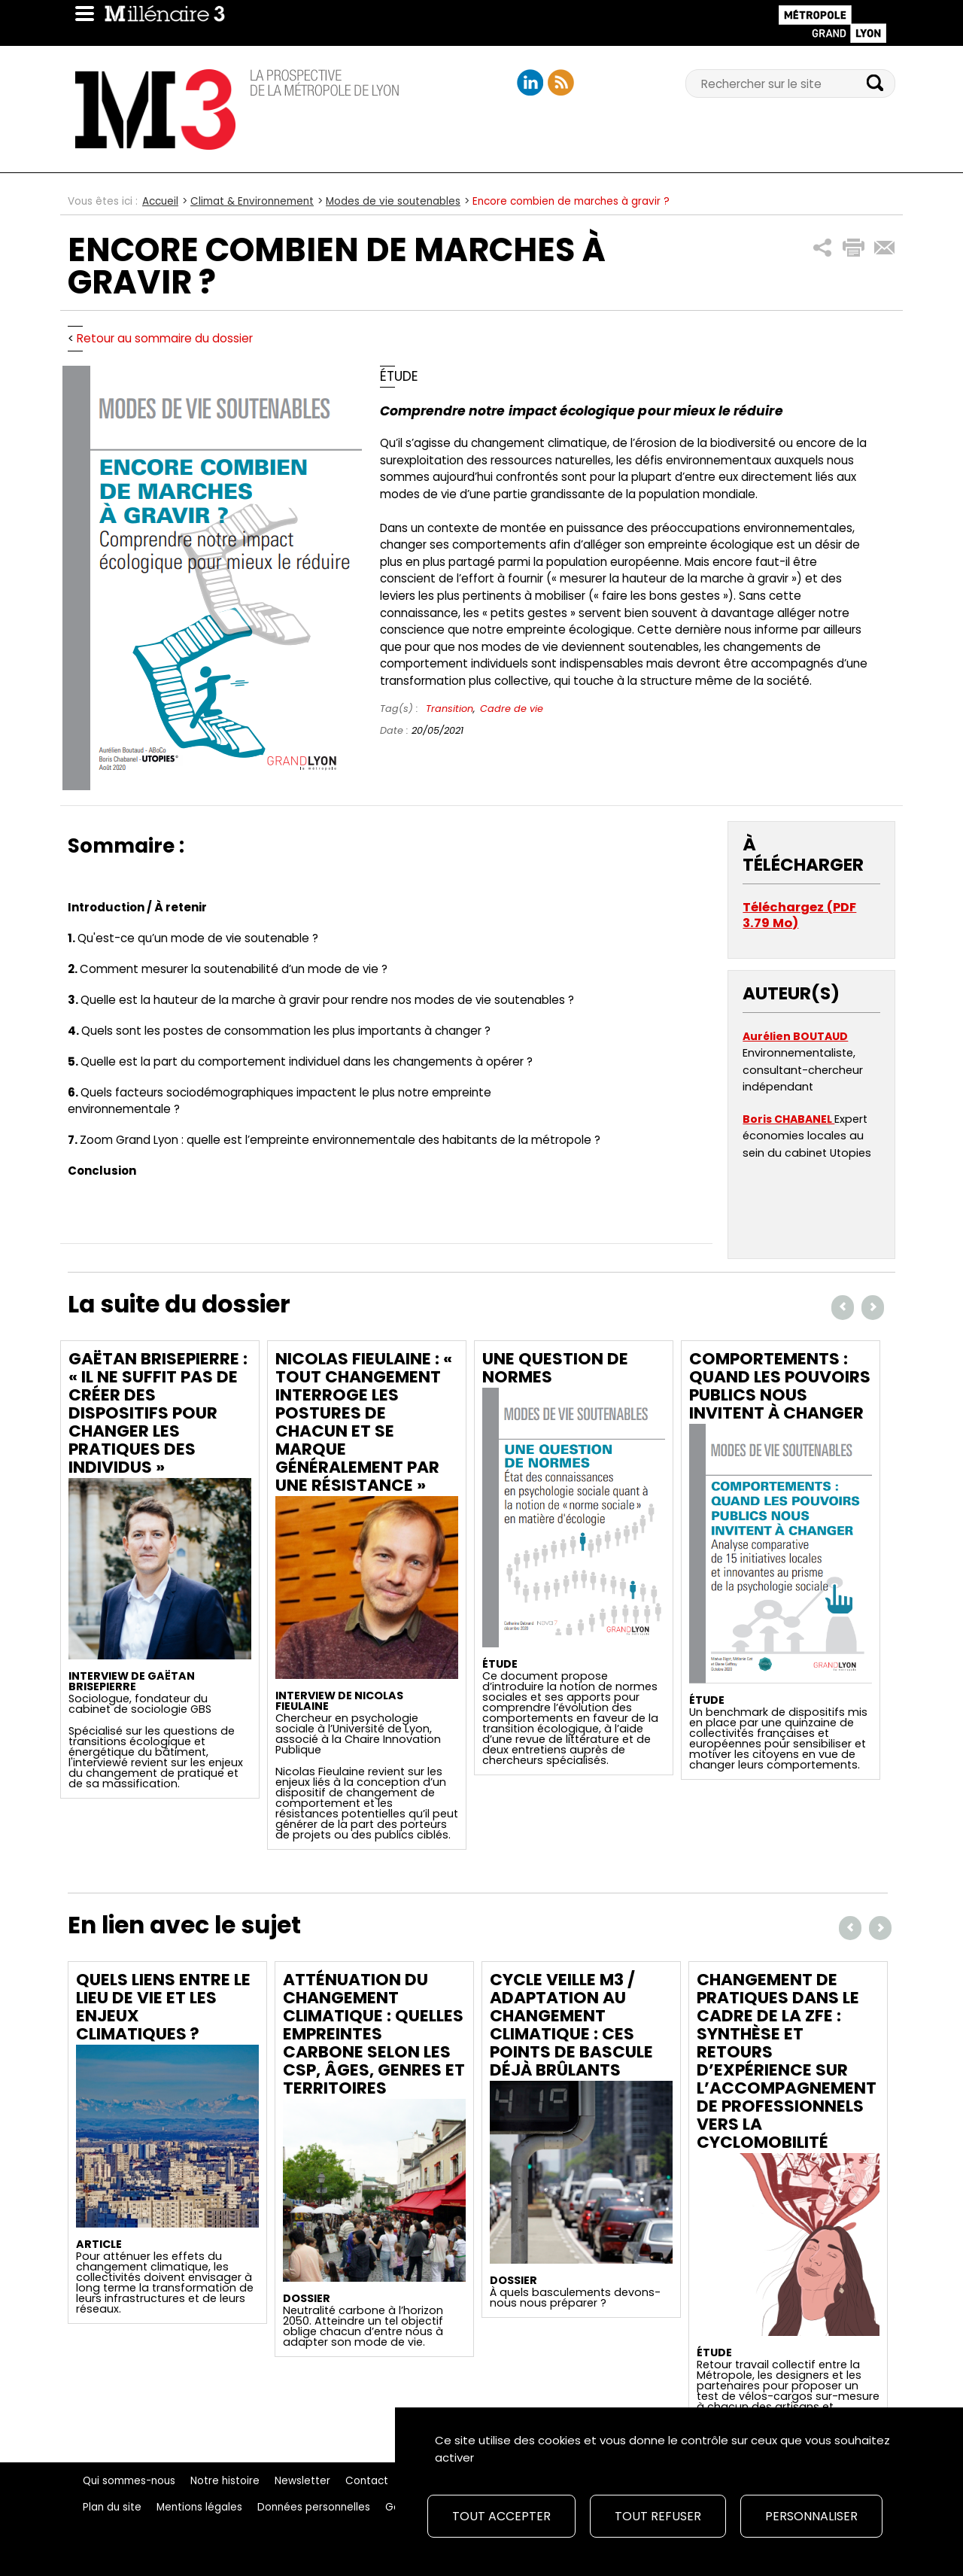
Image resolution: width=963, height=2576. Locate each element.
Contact (366, 2481)
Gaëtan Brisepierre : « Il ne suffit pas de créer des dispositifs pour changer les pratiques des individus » (158, 1413)
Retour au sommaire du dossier (165, 338)
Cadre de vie (511, 708)
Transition (449, 708)
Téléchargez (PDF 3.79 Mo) (799, 915)
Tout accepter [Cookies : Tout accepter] (501, 2516)
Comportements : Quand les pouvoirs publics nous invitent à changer (779, 1386)
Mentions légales (199, 2507)
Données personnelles (313, 2507)
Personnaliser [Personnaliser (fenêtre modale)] (811, 2516)
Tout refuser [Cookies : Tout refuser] (658, 2516)
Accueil (160, 201)
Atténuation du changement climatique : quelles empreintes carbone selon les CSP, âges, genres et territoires (374, 2034)
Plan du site (112, 2507)
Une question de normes (555, 1367)
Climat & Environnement (252, 201)
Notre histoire (225, 2481)
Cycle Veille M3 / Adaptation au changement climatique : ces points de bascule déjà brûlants (571, 2025)
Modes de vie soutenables (393, 201)
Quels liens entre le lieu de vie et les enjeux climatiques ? (163, 2006)
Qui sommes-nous (129, 2481)
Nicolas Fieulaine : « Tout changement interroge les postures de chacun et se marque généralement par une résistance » (363, 1422)
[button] (823, 248)
